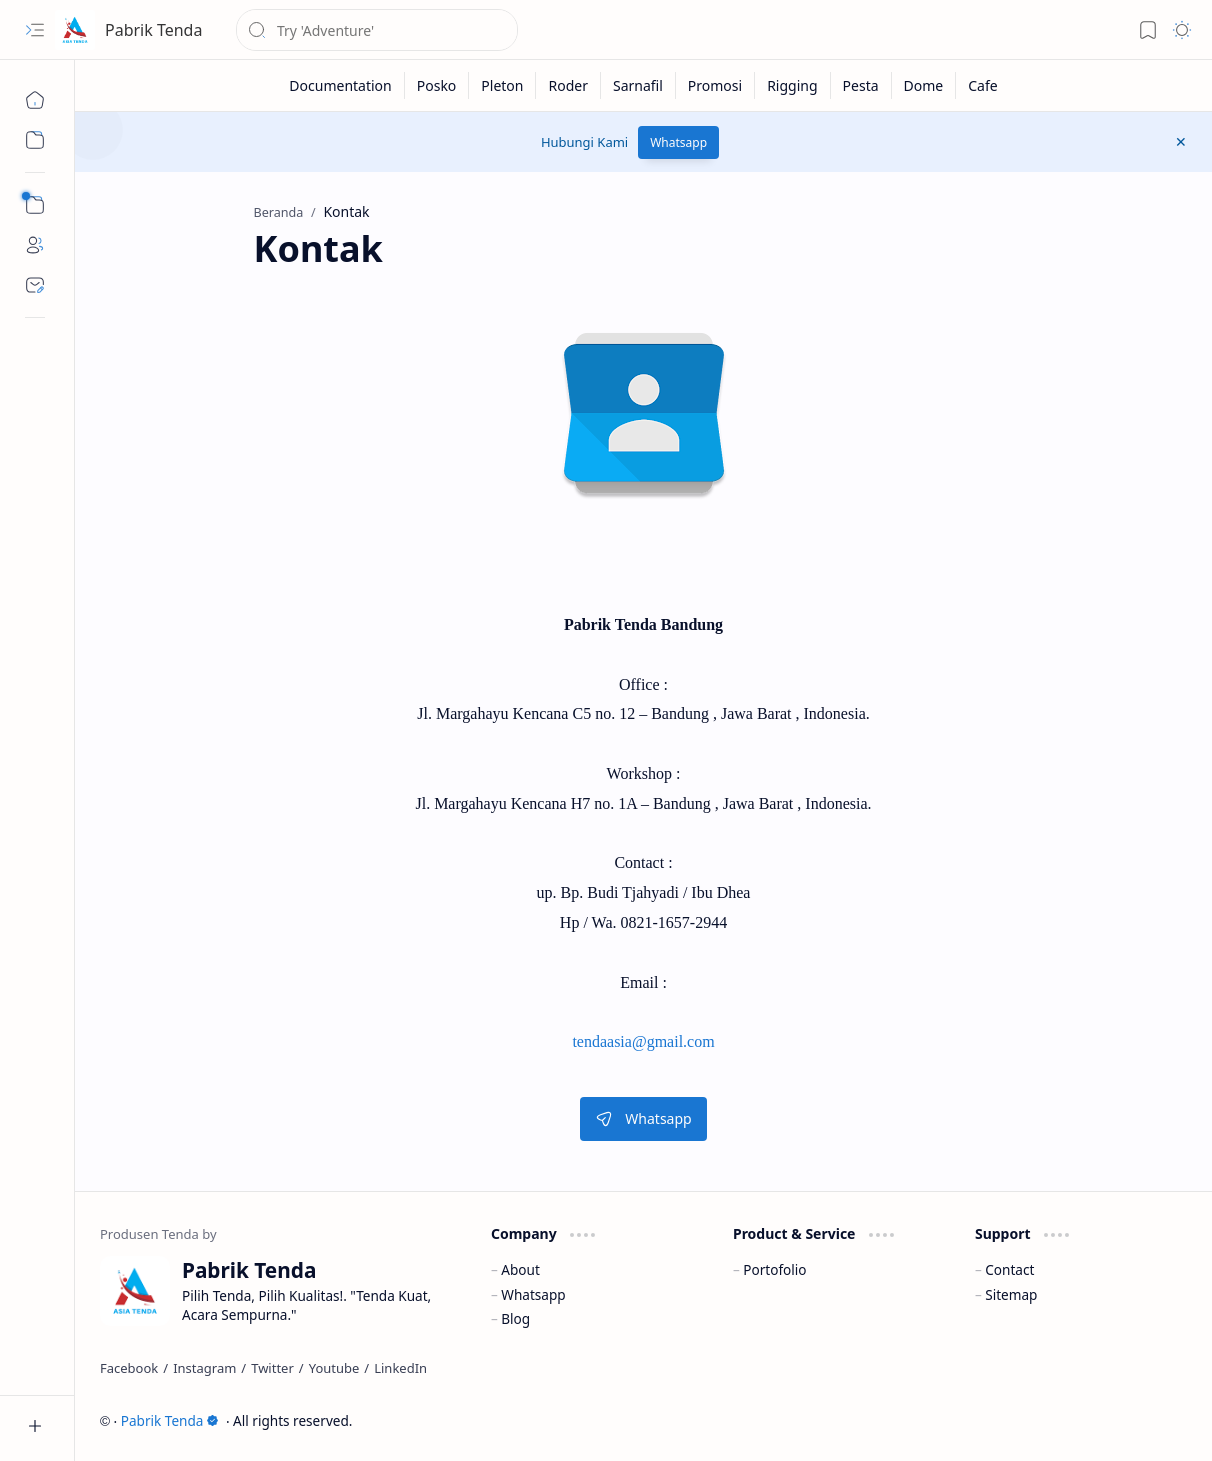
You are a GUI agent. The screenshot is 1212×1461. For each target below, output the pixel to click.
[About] (35, 245)
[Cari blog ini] (377, 30)
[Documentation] (340, 85)
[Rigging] (792, 85)
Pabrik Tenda (153, 30)
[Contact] (35, 285)
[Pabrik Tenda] (75, 30)
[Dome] (924, 85)
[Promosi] (715, 85)
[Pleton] (502, 85)
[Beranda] (35, 100)
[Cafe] (982, 85)
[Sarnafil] (638, 85)
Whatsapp (678, 142)
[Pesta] (861, 85)
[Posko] (437, 85)
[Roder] (568, 85)
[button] (35, 30)
